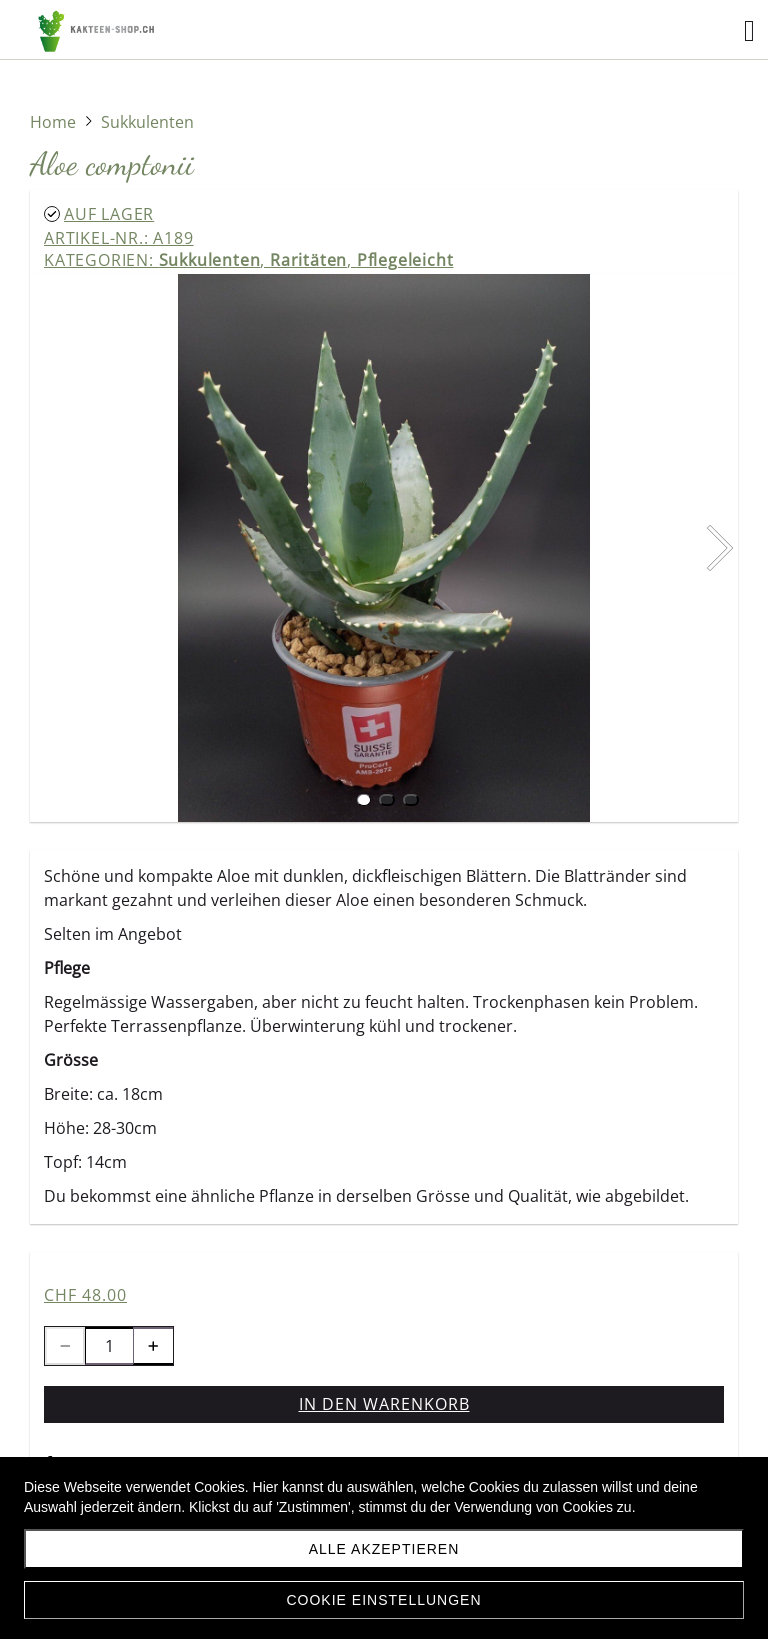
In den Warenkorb (384, 1404)
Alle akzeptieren (384, 1549)
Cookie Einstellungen (383, 1600)
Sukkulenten (210, 260)
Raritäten (308, 260)
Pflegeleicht (405, 260)
